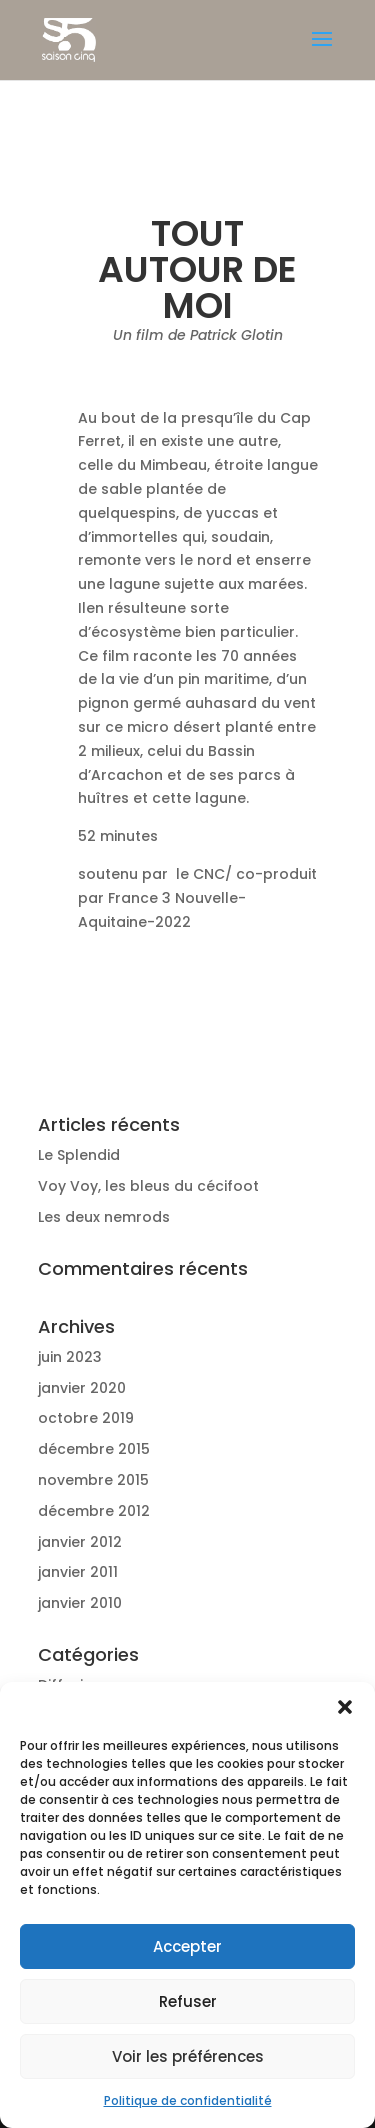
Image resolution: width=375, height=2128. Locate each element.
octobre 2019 (86, 1418)
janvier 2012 (80, 1542)
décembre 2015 (94, 1449)
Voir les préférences (188, 2056)
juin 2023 (70, 1357)
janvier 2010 (80, 1603)
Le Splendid (79, 1155)
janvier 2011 (78, 1572)
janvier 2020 (82, 1388)
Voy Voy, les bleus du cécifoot (148, 1186)
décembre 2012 (94, 1511)
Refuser (188, 2001)
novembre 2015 (93, 1480)
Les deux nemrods (104, 1217)
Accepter (187, 1946)
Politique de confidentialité (188, 2100)
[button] (345, 1707)
